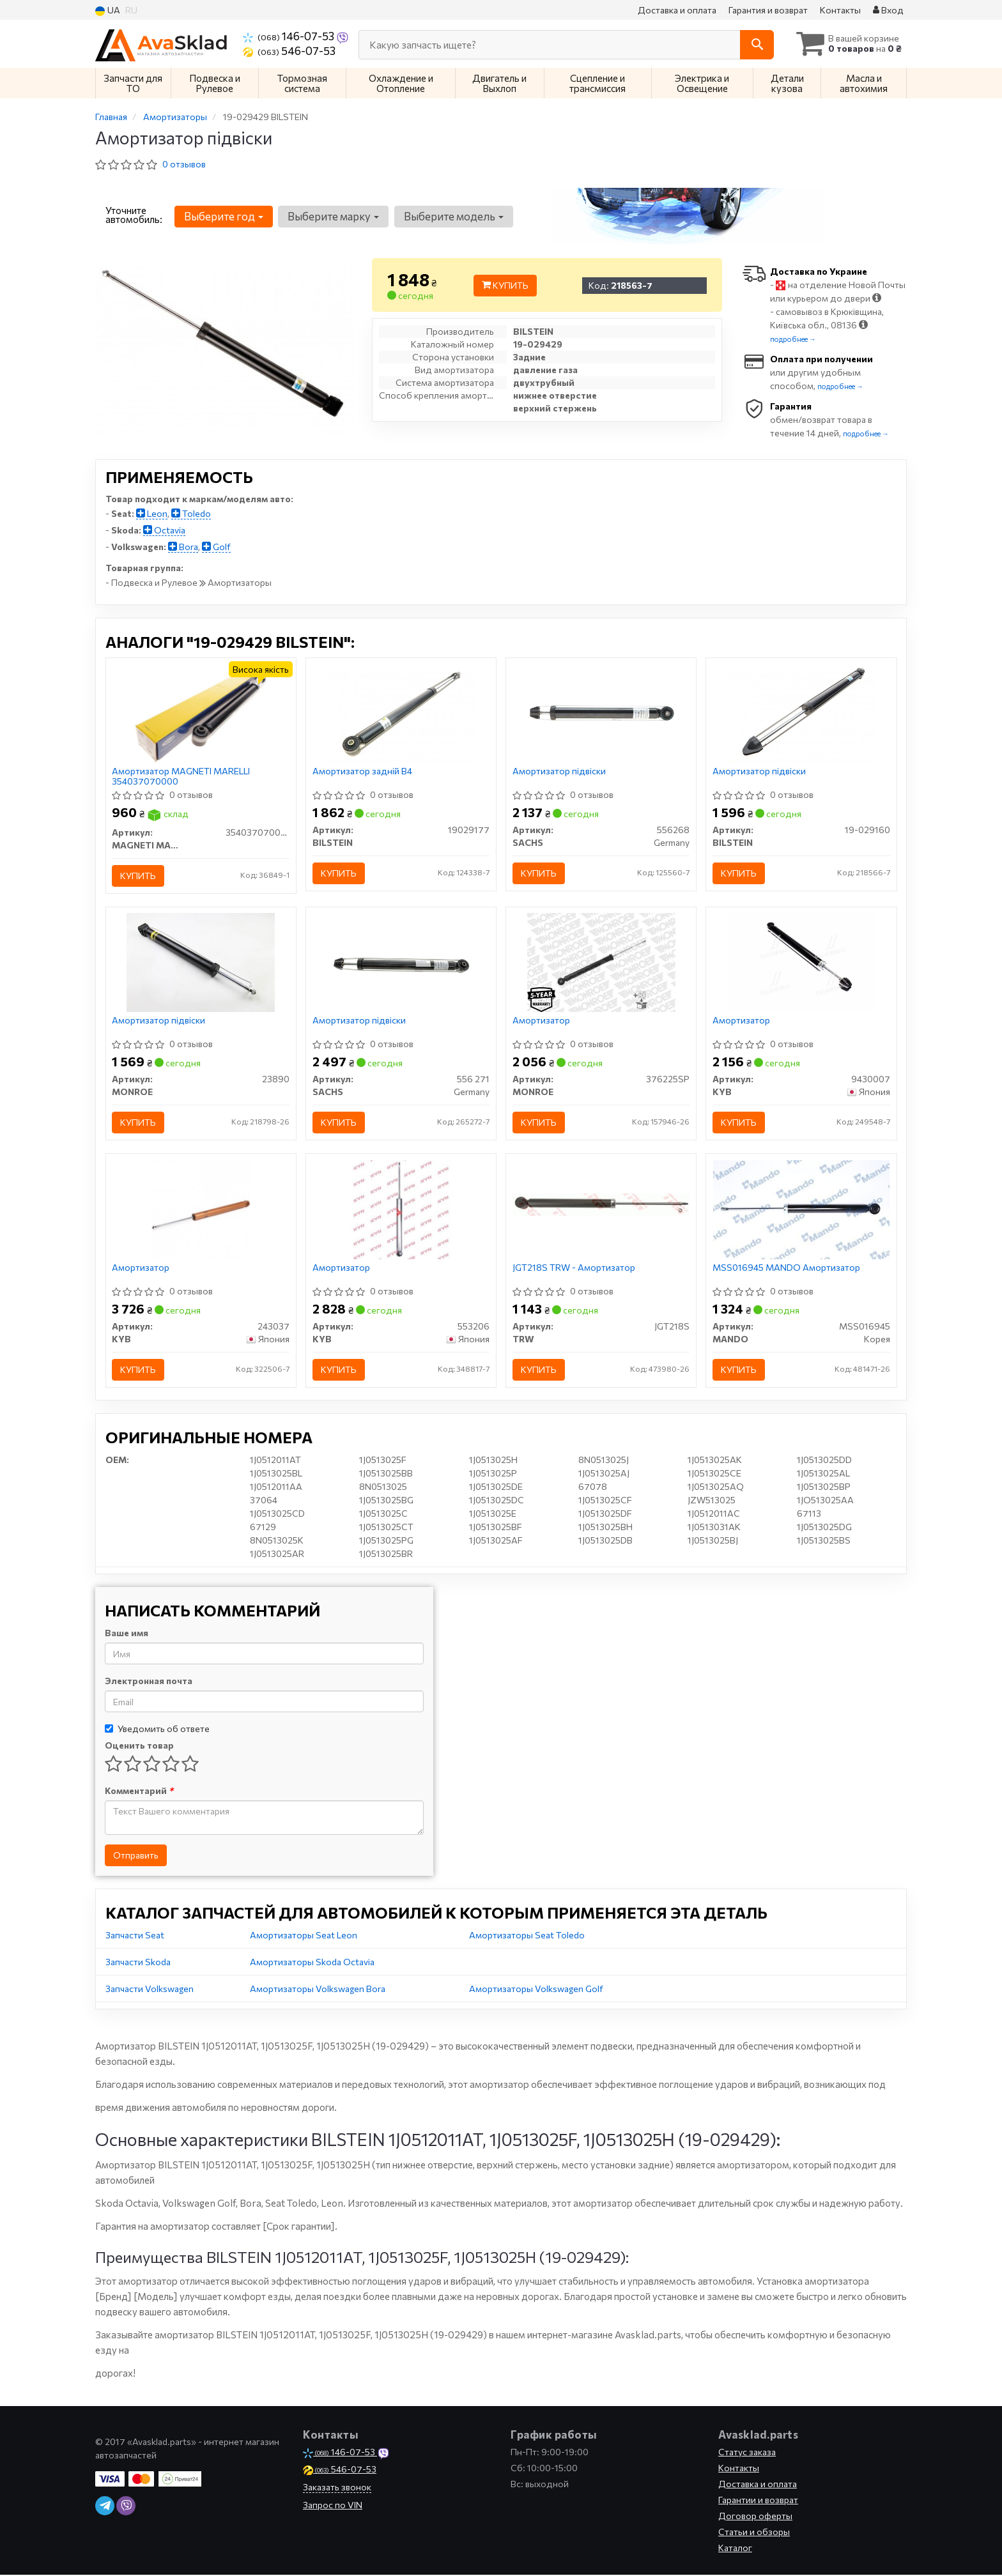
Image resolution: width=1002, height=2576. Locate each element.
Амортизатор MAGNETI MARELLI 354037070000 (181, 776)
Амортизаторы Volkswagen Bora (317, 1989)
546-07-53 (289, 50)
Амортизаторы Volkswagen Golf (536, 1989)
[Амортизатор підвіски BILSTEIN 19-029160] (801, 712)
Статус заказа (747, 2453)
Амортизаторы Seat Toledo (527, 1936)
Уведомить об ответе (157, 1729)
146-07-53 (289, 36)
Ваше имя (126, 1634)
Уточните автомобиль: (133, 214)
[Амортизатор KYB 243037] (200, 1209)
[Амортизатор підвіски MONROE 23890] (201, 961)
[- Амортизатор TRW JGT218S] (601, 1204)
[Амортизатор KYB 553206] (401, 1209)
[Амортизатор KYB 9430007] (801, 961)
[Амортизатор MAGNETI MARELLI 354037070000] (200, 712)
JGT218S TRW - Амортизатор (574, 1268)
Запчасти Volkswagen (149, 1989)
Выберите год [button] (223, 216)
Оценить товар (139, 1746)
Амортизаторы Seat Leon (303, 1936)
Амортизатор (541, 1021)
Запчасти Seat (134, 1936)
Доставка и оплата (677, 9)
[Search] (756, 44)
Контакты (840, 9)
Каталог (735, 2548)
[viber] (125, 2507)
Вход (888, 9)
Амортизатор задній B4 (362, 772)
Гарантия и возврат (768, 9)
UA (107, 10)
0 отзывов (184, 163)
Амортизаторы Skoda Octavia (312, 1963)
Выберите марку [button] (333, 216)
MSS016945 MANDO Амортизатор (786, 1268)
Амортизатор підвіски (559, 772)
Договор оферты (755, 2516)
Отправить (135, 1856)
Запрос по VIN (332, 2506)
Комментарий (139, 1791)
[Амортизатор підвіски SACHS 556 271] (401, 961)
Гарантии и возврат (758, 2501)
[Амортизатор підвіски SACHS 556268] (601, 712)
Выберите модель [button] (453, 216)
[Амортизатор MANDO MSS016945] (801, 1209)
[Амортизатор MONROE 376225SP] (601, 961)
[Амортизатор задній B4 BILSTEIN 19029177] (401, 712)
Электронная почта (148, 1681)
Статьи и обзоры (754, 2532)
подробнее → (793, 339)
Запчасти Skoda (138, 1963)
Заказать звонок (337, 2488)
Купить (505, 285)
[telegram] (104, 2507)
